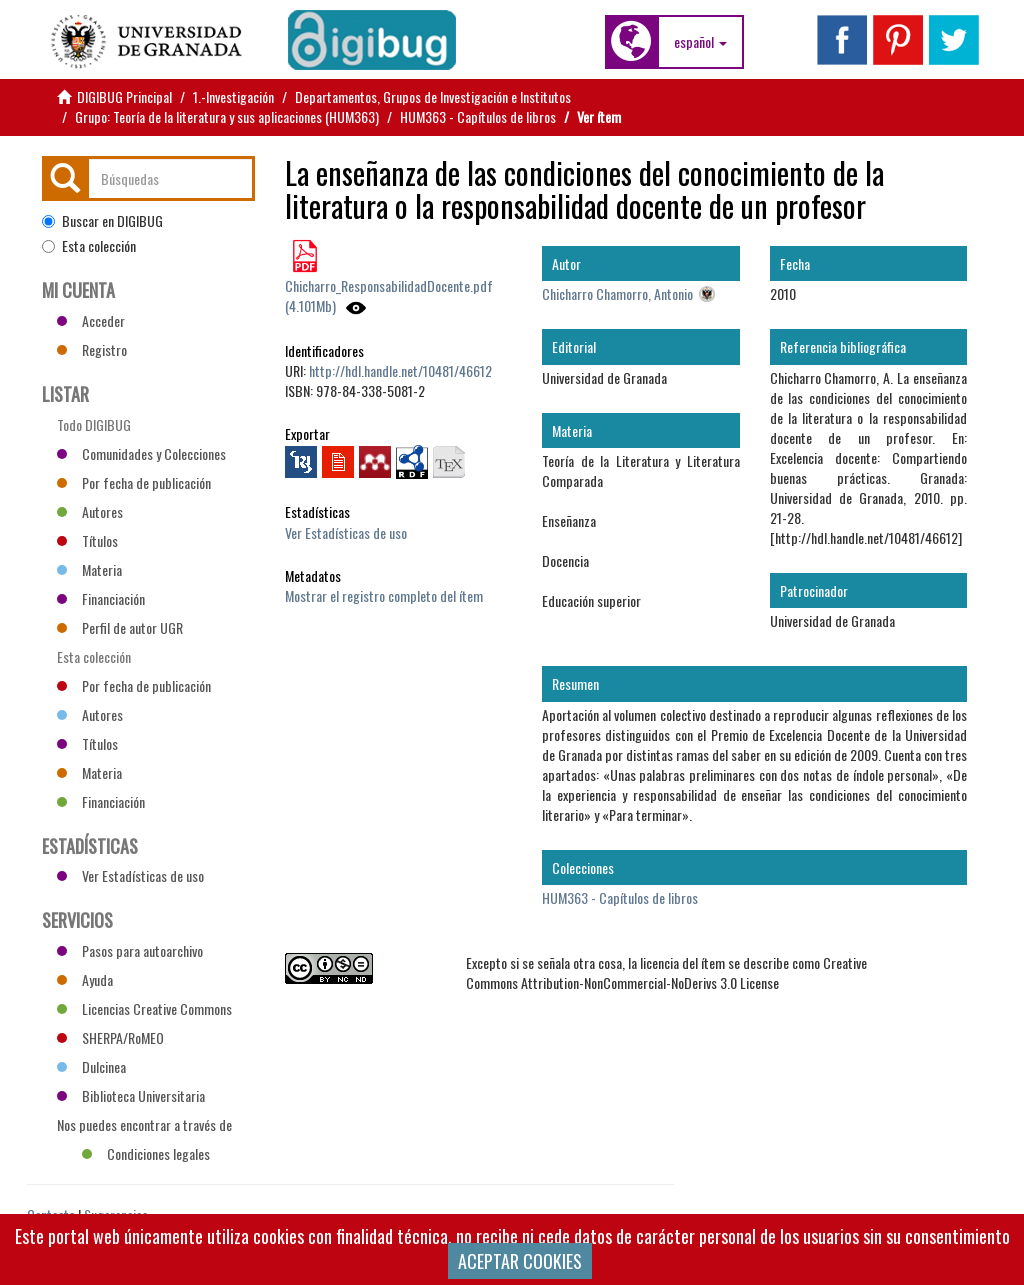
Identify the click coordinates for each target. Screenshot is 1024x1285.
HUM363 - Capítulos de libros (478, 116)
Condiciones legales (146, 1153)
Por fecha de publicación (134, 482)
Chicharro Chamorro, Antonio (617, 293)
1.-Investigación (233, 96)
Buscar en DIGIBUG (102, 221)
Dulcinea (91, 1066)
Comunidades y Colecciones (141, 453)
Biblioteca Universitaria (131, 1095)
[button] (700, 42)
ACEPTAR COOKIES (520, 1261)
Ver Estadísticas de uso (346, 532)
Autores (90, 511)
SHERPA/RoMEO (110, 1037)
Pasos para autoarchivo (130, 950)
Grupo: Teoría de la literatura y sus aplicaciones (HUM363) (227, 116)
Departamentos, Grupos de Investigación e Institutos (433, 96)
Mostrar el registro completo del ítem (384, 595)
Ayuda (85, 979)
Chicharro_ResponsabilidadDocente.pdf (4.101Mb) (389, 295)
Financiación (101, 598)
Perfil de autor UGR (120, 627)
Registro (92, 349)
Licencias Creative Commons (144, 1008)
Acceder (91, 320)
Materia (89, 569)
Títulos (87, 540)
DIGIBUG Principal (124, 96)
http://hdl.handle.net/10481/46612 (400, 370)
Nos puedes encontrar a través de (144, 1127)
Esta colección (89, 246)
